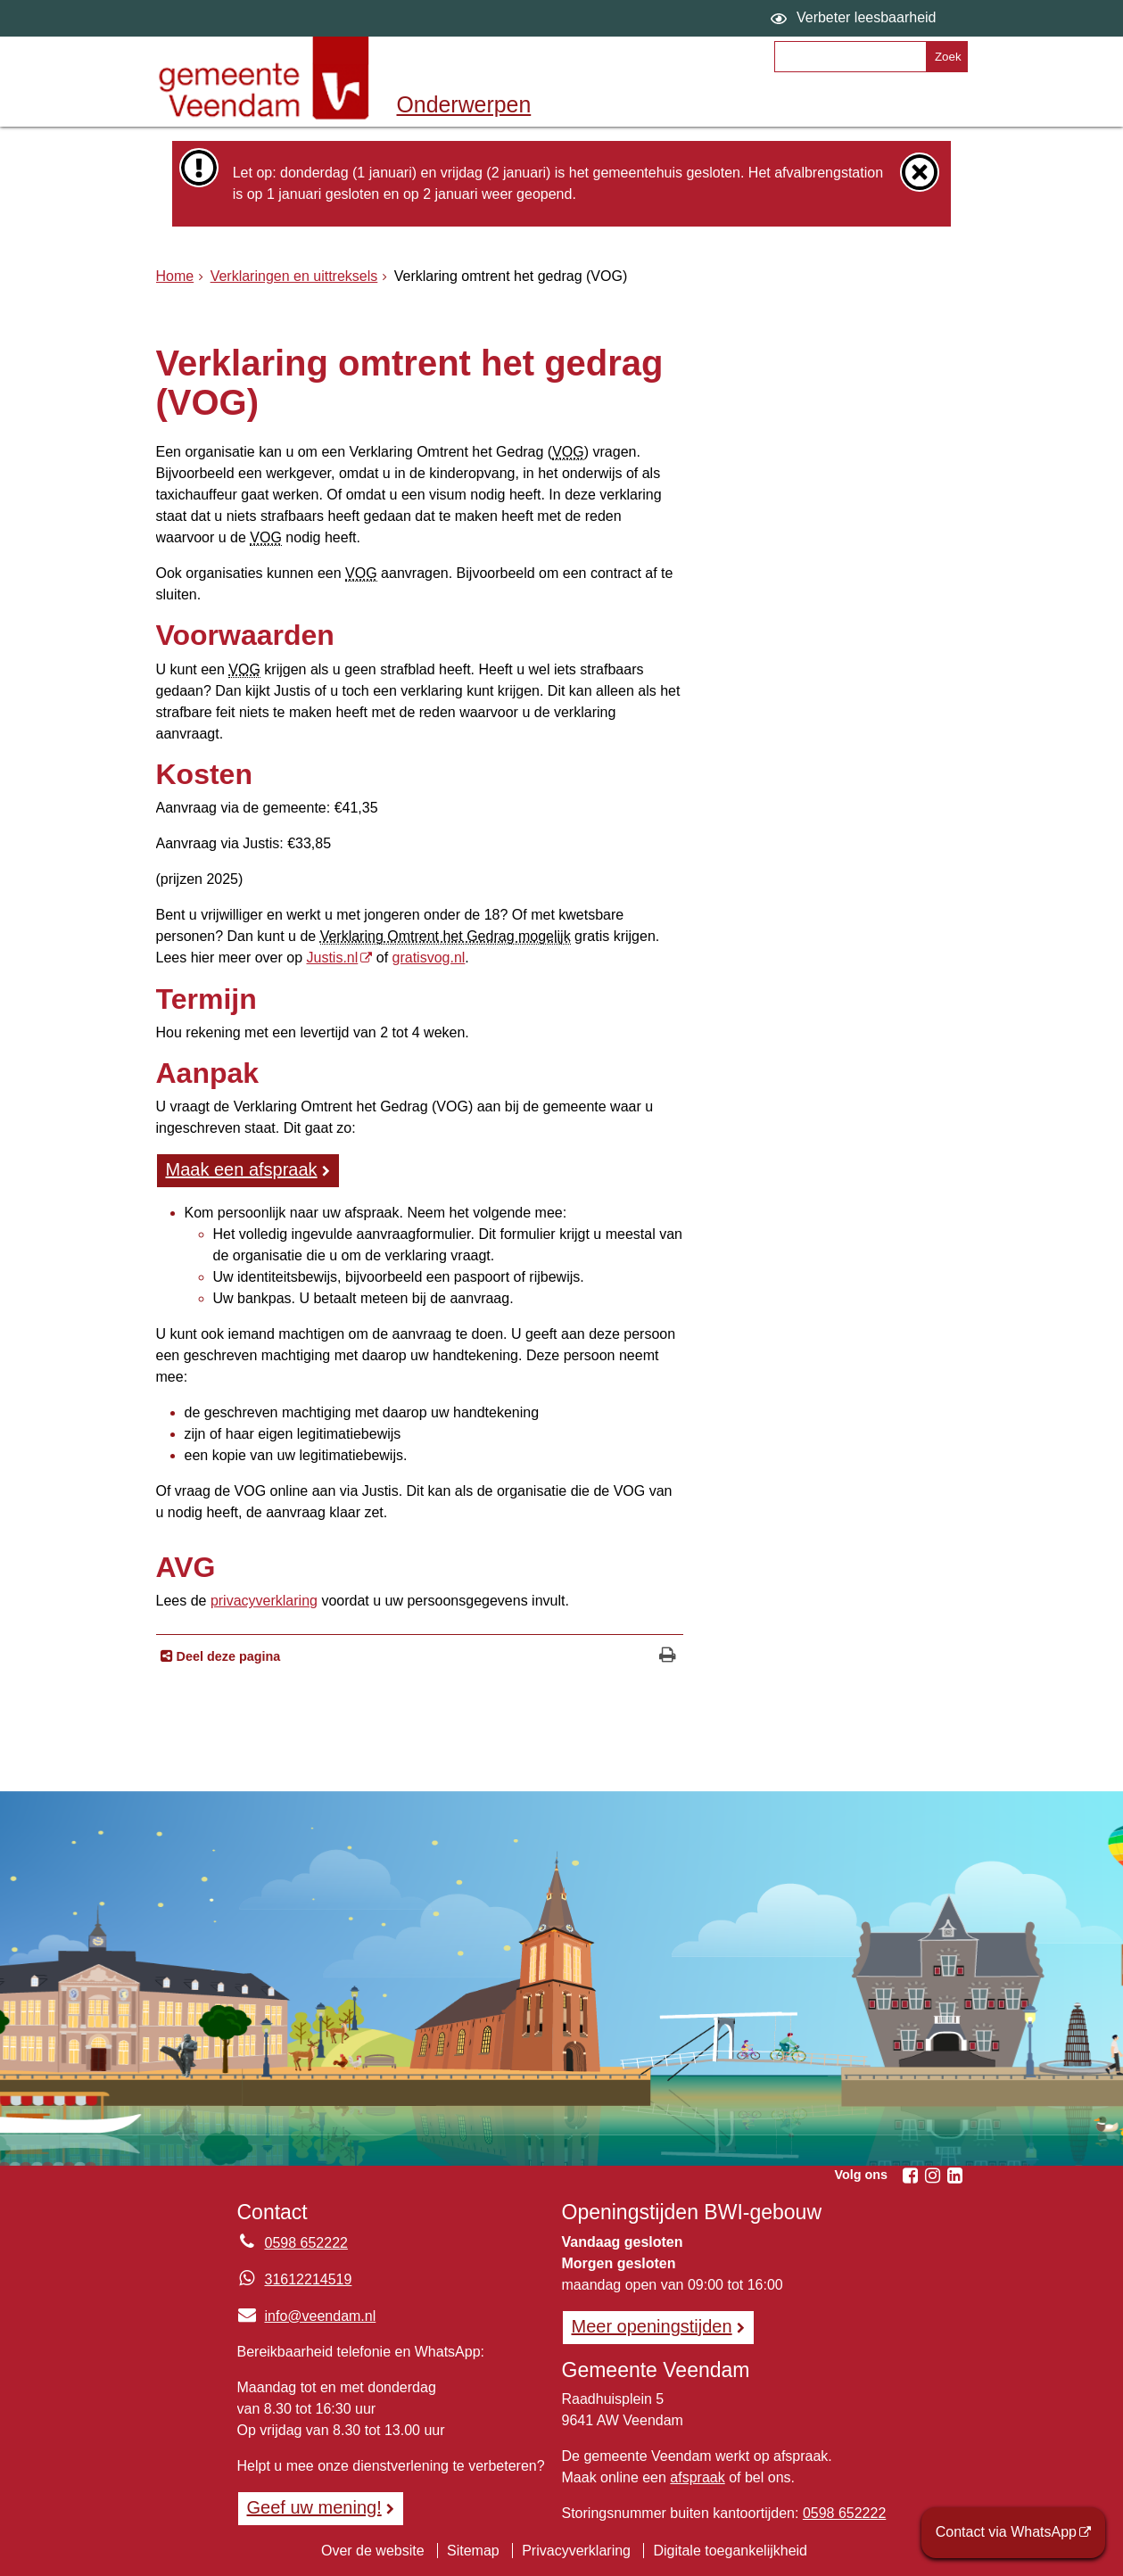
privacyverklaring (264, 1600)
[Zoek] (946, 56)
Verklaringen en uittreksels (294, 276)
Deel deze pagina (227, 1656)
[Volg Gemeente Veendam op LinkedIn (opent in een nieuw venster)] (955, 2175)
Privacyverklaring (576, 2550)
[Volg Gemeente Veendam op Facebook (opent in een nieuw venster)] (911, 2175)
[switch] (855, 18)
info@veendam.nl (306, 2316)
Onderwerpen (464, 104)
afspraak (697, 2477)
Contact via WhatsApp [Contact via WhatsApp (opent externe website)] (1006, 2531)
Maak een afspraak (242, 1169)
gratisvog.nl (429, 957)
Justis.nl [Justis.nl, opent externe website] (332, 957)
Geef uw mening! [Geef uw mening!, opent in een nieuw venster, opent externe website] (314, 2507)
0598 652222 (844, 2513)
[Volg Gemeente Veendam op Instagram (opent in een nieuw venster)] (933, 2175)
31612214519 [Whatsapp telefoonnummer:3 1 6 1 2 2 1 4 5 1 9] (308, 2279)
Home (175, 276)
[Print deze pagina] (667, 1657)
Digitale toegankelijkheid (730, 2550)
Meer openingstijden (652, 2326)
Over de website (373, 2550)
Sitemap (473, 2550)
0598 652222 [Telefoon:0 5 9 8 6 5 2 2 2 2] (306, 2242)
